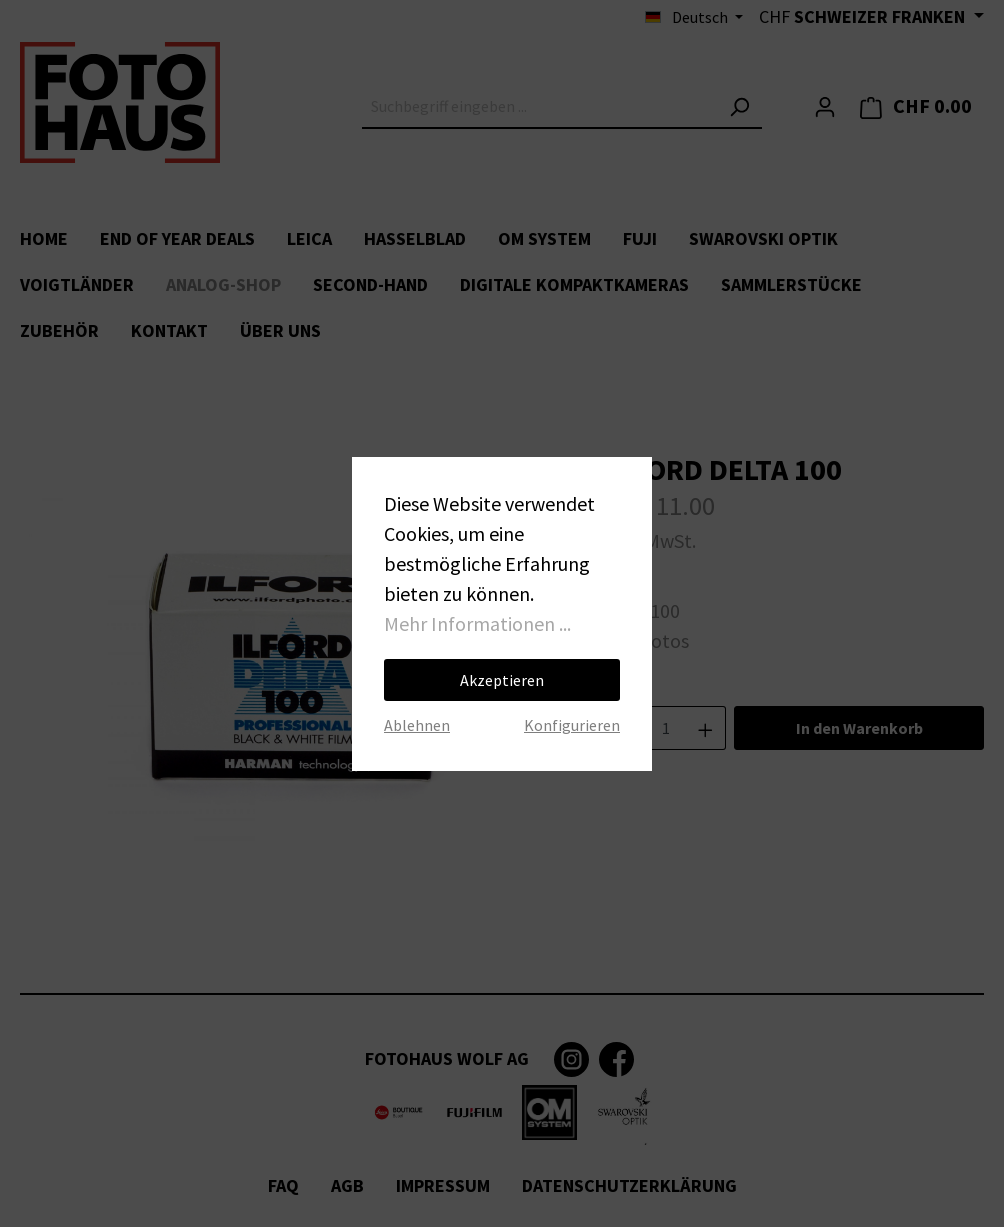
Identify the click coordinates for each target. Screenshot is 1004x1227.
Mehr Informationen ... (477, 623)
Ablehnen (417, 725)
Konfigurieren (572, 725)
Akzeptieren (502, 680)
